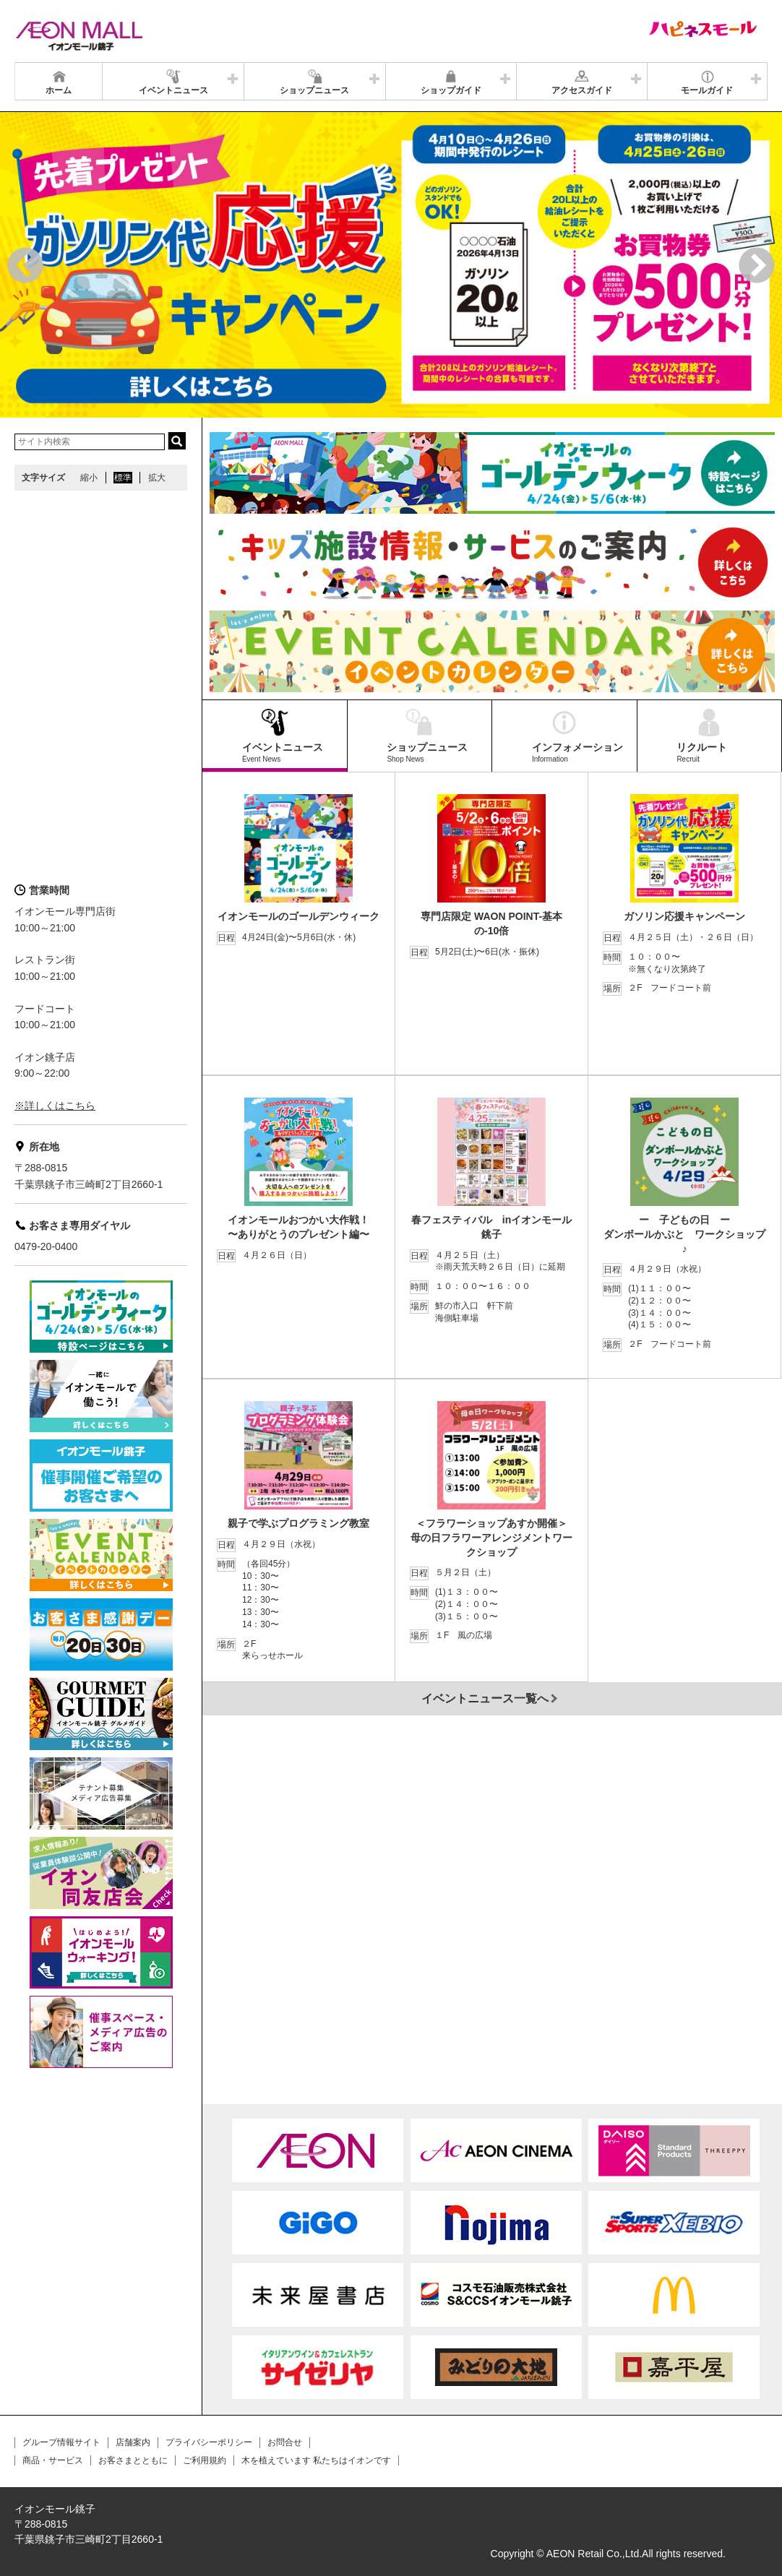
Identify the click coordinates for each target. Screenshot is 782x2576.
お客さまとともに (133, 2460)
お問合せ (284, 2442)
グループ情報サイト (61, 2442)
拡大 (157, 478)
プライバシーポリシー (209, 2442)
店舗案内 (133, 2442)
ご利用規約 (204, 2460)
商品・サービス (52, 2460)
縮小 (89, 478)
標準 (123, 478)
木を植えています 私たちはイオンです (316, 2460)
